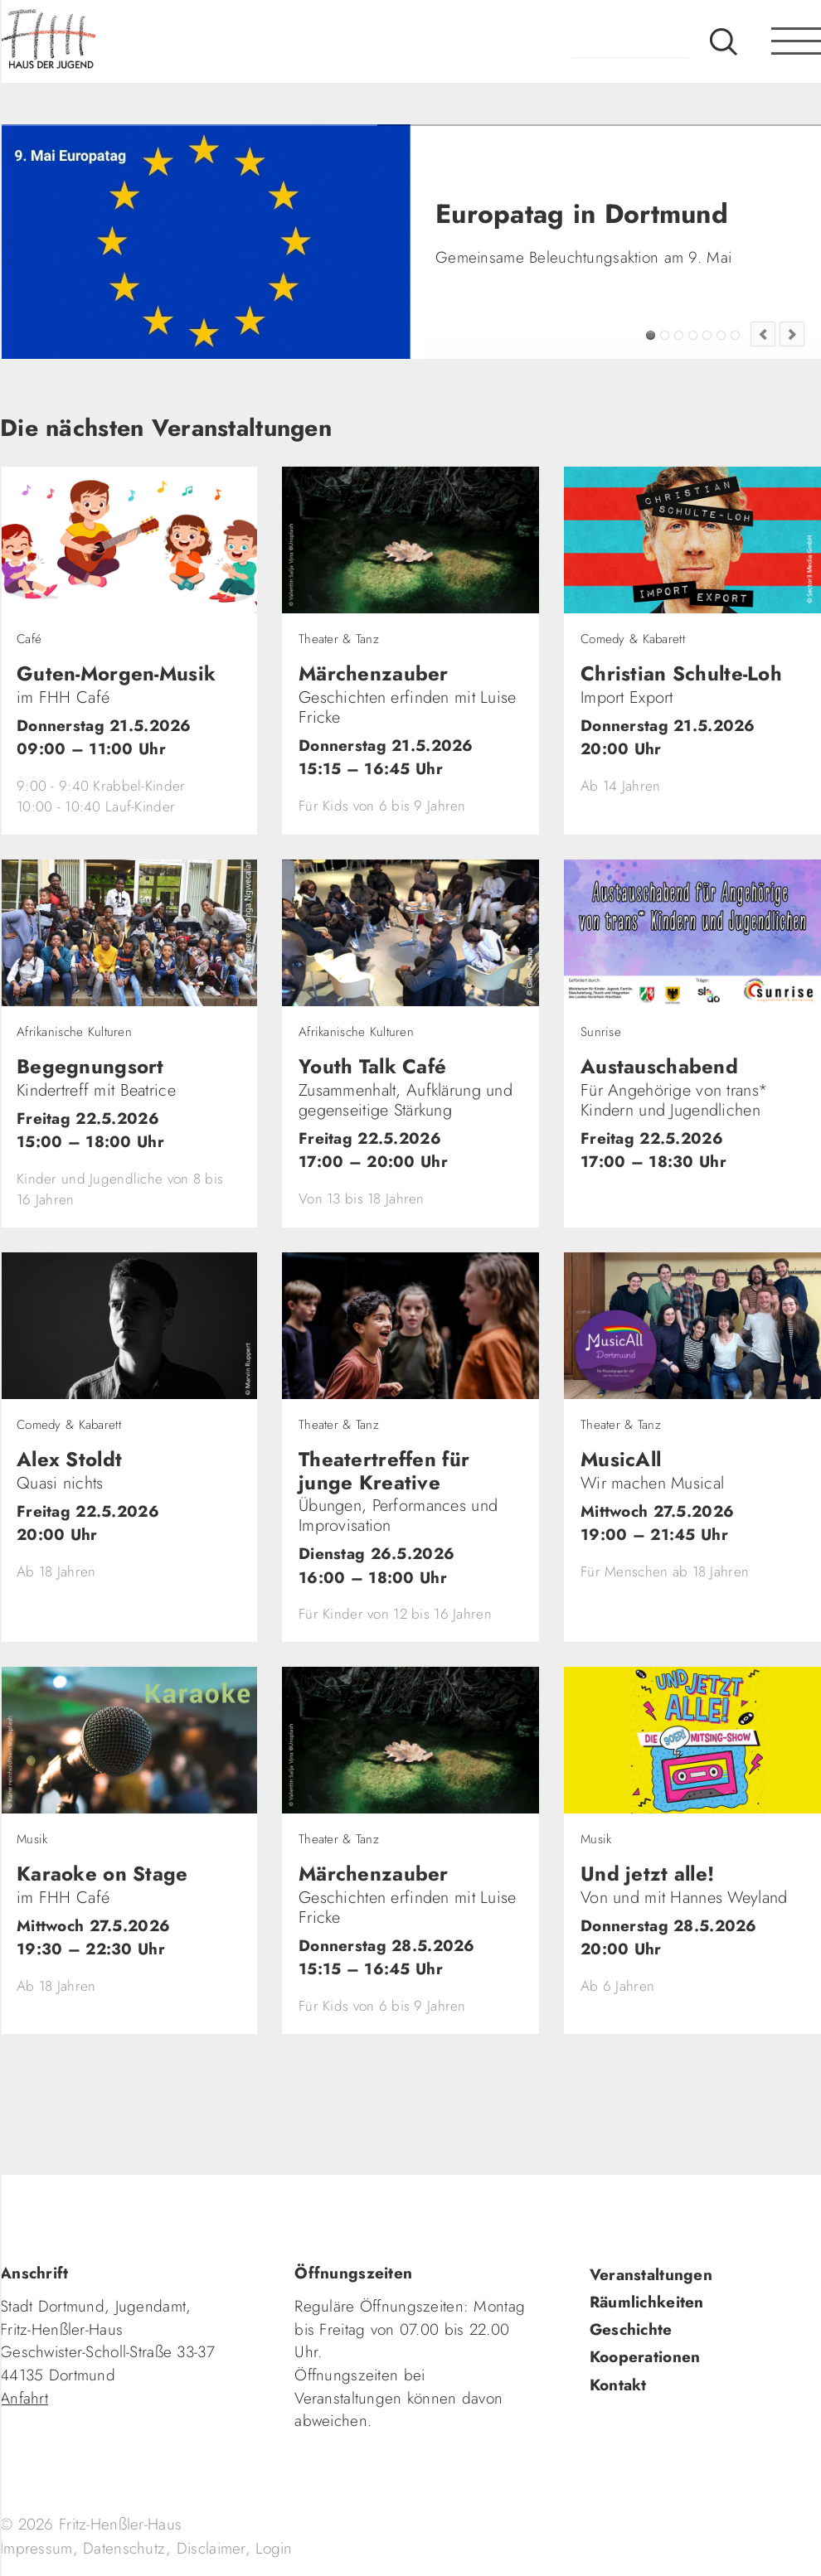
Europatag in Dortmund (650, 335)
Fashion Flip (721, 335)
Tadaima (679, 335)
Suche (723, 41)
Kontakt (618, 2385)
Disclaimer (211, 2548)
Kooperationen (645, 2357)
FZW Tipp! (664, 335)
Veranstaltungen (651, 2275)
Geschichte (631, 2329)
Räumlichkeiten (647, 2302)
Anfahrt (24, 2398)
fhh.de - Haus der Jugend (103, 41)
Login (273, 2548)
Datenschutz (124, 2548)
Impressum (36, 2548)
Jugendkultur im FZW (735, 335)
